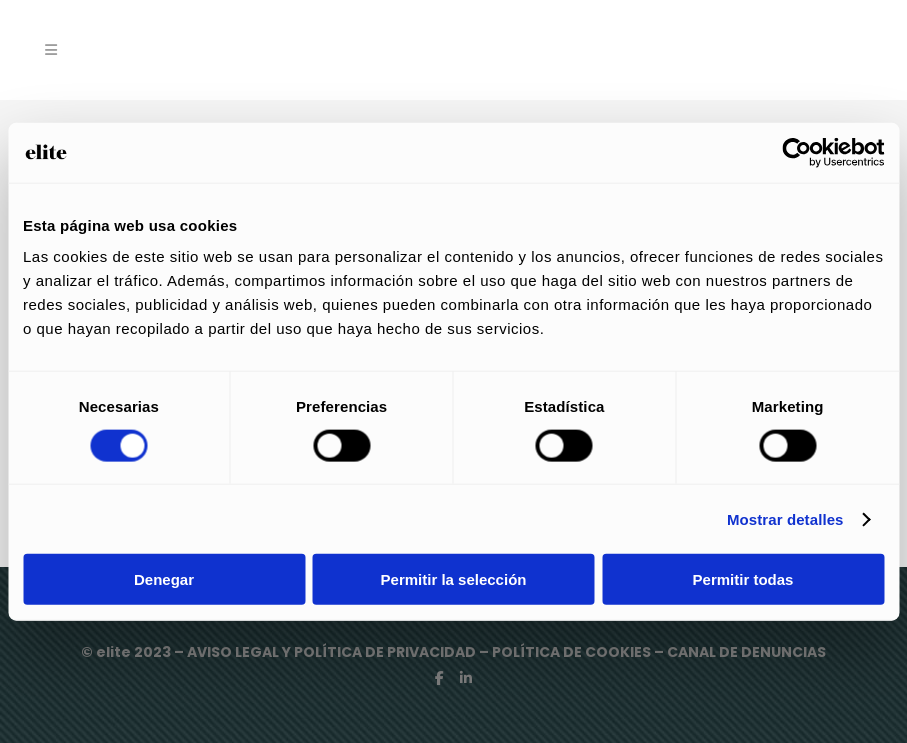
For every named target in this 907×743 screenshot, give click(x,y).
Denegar (164, 579)
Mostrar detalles (785, 518)
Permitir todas (743, 579)
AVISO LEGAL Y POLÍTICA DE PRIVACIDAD (333, 652)
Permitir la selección (454, 579)
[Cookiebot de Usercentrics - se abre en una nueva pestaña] (796, 152)
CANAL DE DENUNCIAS (746, 652)
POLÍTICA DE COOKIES (571, 652)
